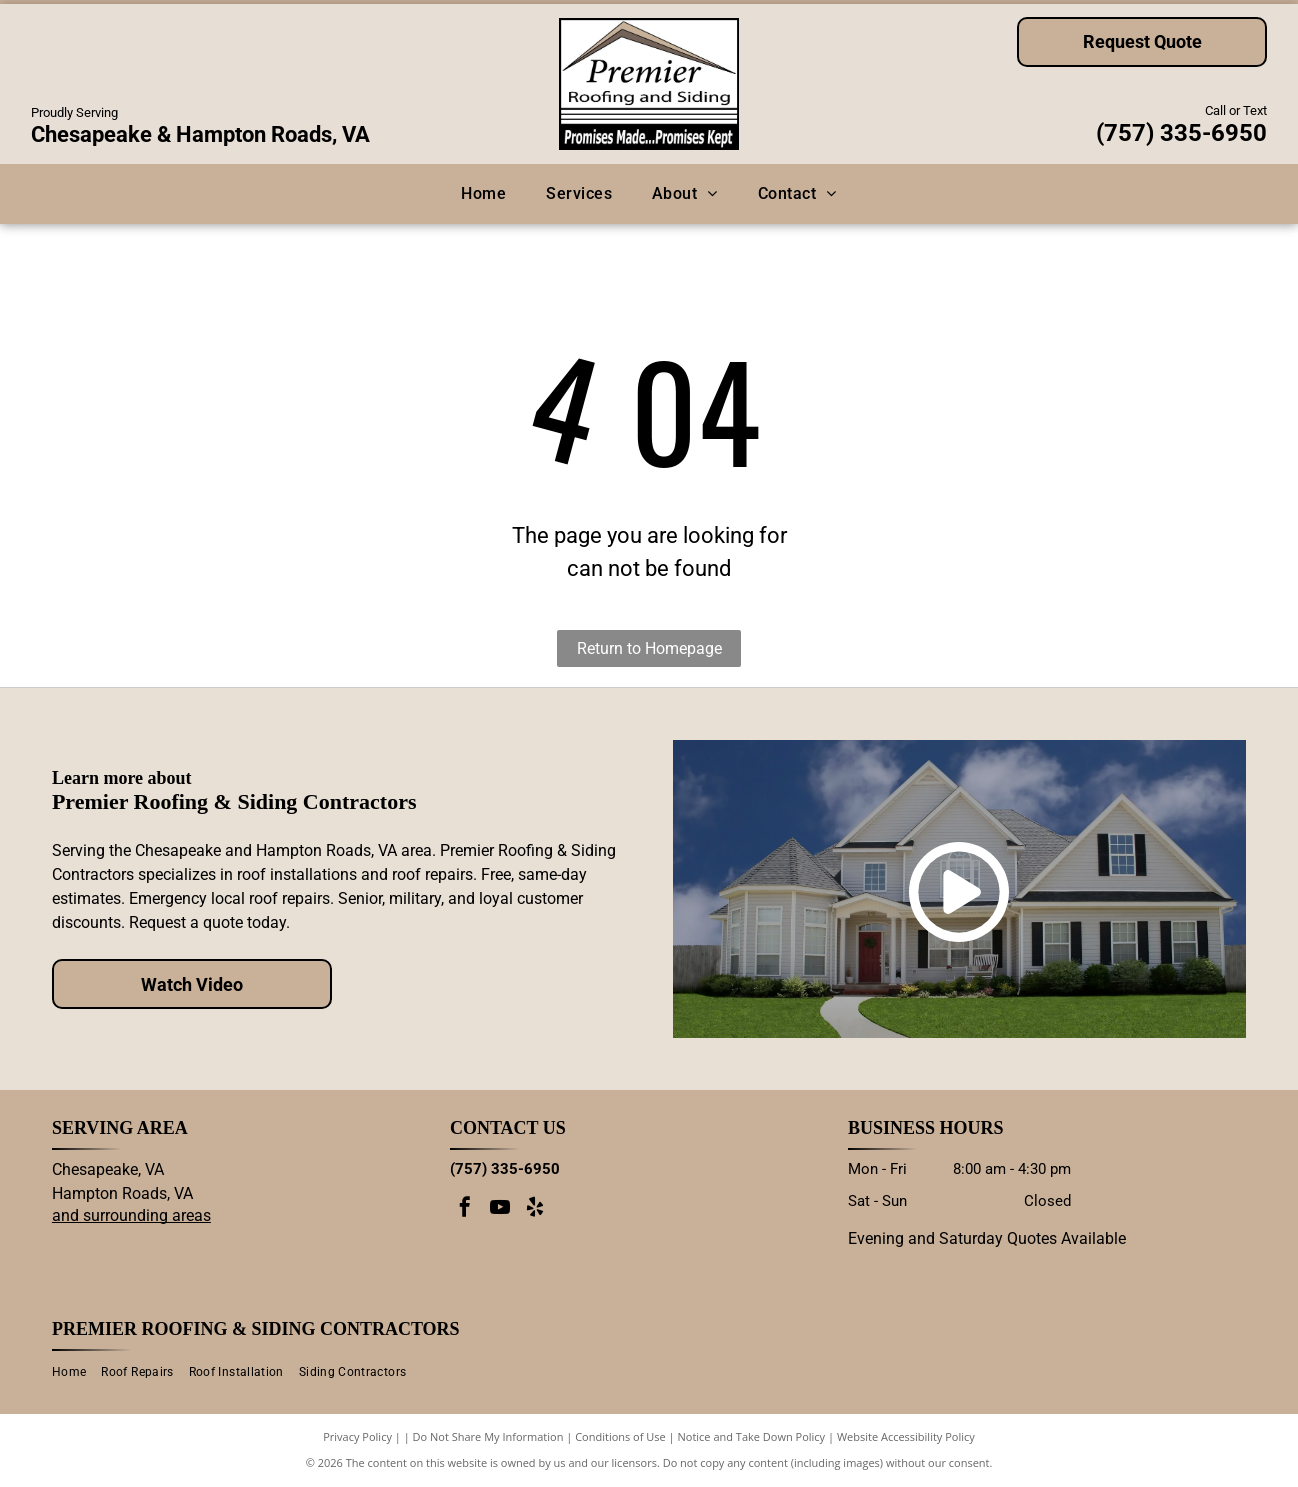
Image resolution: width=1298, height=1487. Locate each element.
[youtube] (500, 1209)
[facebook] (465, 1209)
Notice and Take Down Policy (752, 1436)
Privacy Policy (357, 1436)
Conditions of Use (620, 1436)
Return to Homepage (649, 648)
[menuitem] (483, 194)
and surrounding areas (131, 1215)
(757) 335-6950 (1181, 133)
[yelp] (535, 1209)
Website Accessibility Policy (906, 1436)
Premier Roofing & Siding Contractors (256, 1329)
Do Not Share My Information (488, 1436)
